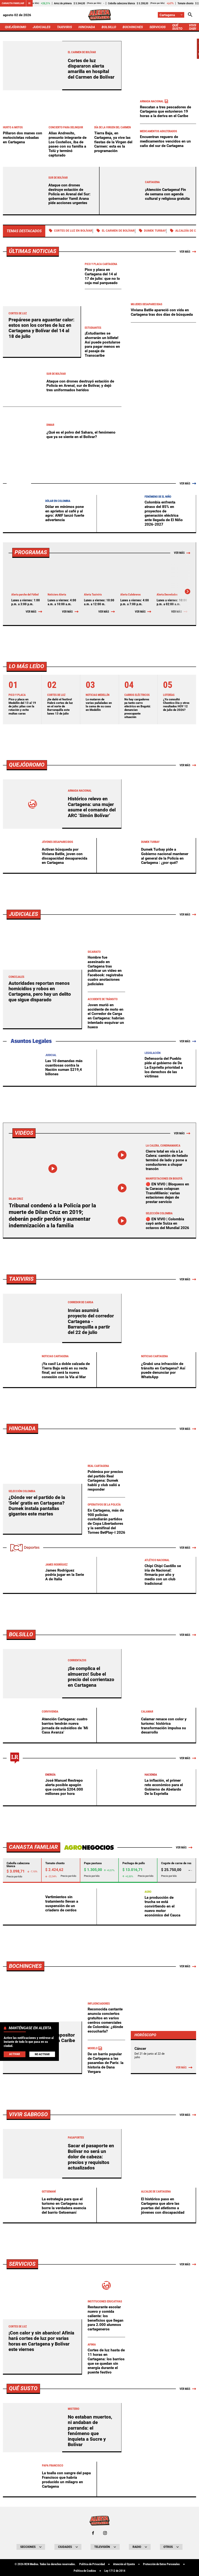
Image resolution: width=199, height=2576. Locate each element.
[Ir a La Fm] (19, 483)
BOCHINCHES (133, 27)
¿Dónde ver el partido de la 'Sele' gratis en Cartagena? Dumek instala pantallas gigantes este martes (37, 1506)
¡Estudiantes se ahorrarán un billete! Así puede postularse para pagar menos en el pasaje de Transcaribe (102, 344)
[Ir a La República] (15, 1758)
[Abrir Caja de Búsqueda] (190, 15)
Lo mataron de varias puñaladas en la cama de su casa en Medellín (99, 705)
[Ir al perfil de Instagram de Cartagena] (105, 2533)
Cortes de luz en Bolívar (73, 230)
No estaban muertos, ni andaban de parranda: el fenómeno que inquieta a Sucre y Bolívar (90, 2430)
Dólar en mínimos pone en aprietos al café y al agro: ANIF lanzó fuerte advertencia (64, 513)
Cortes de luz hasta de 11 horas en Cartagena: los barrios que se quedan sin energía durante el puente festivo (106, 2361)
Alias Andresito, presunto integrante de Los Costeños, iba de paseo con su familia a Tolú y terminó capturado (67, 144)
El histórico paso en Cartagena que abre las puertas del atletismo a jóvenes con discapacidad (162, 2205)
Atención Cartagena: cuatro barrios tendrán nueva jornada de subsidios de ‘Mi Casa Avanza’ (65, 1725)
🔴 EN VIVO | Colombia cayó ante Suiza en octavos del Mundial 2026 (167, 1223)
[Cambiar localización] (171, 15)
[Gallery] (99, 588)
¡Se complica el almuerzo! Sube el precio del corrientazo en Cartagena (91, 1677)
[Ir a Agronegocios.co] (89, 1847)
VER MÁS (34, 612)
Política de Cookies (85, 2570)
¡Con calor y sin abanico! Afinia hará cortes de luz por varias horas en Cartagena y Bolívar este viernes (41, 2341)
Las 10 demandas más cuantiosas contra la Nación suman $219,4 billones (64, 1067)
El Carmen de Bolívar (118, 230)
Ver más (188, 252)
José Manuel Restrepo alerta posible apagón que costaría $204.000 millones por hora (64, 1787)
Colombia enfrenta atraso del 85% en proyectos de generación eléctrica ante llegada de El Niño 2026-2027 (164, 513)
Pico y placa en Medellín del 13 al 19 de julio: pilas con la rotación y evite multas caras (22, 706)
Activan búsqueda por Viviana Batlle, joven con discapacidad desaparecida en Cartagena (64, 856)
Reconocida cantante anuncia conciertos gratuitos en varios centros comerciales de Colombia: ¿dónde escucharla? (105, 2020)
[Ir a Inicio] (99, 14)
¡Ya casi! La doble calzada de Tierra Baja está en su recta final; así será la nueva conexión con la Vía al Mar (66, 1370)
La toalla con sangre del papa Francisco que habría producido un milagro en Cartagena (66, 2479)
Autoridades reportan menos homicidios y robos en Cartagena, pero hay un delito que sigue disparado (40, 991)
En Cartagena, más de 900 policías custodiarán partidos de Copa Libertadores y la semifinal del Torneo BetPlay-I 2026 (106, 1521)
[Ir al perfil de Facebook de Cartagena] (93, 2533)
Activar (14, 2054)
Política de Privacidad (92, 2564)
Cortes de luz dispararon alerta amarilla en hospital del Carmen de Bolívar (91, 69)
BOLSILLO (109, 27)
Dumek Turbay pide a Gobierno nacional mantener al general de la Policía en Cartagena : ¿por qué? (164, 856)
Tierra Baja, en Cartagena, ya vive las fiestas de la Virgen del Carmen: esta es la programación (113, 142)
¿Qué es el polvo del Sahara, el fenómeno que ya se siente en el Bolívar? (80, 434)
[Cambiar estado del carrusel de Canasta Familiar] (29, 3)
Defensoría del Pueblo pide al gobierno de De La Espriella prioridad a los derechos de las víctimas (164, 1067)
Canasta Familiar (13, 3)
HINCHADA (87, 27)
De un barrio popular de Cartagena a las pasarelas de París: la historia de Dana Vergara (105, 2063)
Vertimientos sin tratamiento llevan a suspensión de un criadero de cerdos (61, 1903)
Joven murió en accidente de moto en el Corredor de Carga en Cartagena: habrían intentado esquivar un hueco (106, 1016)
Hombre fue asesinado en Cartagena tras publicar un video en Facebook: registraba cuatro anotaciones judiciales (105, 970)
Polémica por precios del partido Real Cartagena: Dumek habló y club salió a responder (105, 1480)
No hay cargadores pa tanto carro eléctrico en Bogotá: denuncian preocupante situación (137, 708)
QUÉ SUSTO (177, 26)
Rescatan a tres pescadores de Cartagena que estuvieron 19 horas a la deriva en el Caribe (165, 111)
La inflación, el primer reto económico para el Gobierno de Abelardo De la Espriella (164, 1787)
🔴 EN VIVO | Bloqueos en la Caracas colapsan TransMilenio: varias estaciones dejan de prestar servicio (167, 1193)
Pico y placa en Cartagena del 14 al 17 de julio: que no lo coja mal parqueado (102, 276)
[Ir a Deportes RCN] (25, 1547)
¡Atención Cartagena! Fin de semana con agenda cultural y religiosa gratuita (167, 194)
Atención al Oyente (124, 2564)
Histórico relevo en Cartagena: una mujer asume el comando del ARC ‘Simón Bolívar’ (92, 807)
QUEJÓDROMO (15, 27)
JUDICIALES (41, 27)
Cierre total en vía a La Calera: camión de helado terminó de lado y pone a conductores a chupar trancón (167, 1160)
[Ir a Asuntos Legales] (31, 1041)
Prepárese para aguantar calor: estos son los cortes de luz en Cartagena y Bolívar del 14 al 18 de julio (41, 328)
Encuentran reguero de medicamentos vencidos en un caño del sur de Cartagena (165, 141)
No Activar (42, 2054)
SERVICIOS (157, 27)
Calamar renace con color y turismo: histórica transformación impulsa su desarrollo (164, 1725)
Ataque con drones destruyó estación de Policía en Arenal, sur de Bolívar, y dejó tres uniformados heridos (80, 385)
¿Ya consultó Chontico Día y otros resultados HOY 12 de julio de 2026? (176, 705)
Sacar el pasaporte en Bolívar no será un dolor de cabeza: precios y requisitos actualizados (91, 2157)
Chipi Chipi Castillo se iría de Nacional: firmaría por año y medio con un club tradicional (163, 1575)
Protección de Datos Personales (161, 2564)
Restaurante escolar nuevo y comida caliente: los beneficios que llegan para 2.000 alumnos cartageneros (105, 2318)
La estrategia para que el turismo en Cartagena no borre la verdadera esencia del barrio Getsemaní (64, 2205)
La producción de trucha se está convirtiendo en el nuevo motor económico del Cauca (162, 1906)
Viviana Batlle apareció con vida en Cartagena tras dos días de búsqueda (162, 312)
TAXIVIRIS (64, 27)
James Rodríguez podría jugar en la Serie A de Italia (64, 1574)
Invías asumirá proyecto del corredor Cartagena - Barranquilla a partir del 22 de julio (91, 1321)
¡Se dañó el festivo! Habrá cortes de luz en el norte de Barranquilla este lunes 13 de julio (60, 706)
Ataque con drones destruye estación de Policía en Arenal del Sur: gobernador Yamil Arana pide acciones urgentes (69, 194)
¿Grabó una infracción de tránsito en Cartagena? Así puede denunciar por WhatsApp (163, 1370)
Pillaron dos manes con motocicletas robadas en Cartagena (22, 137)
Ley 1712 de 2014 (114, 2570)
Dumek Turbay (155, 230)
